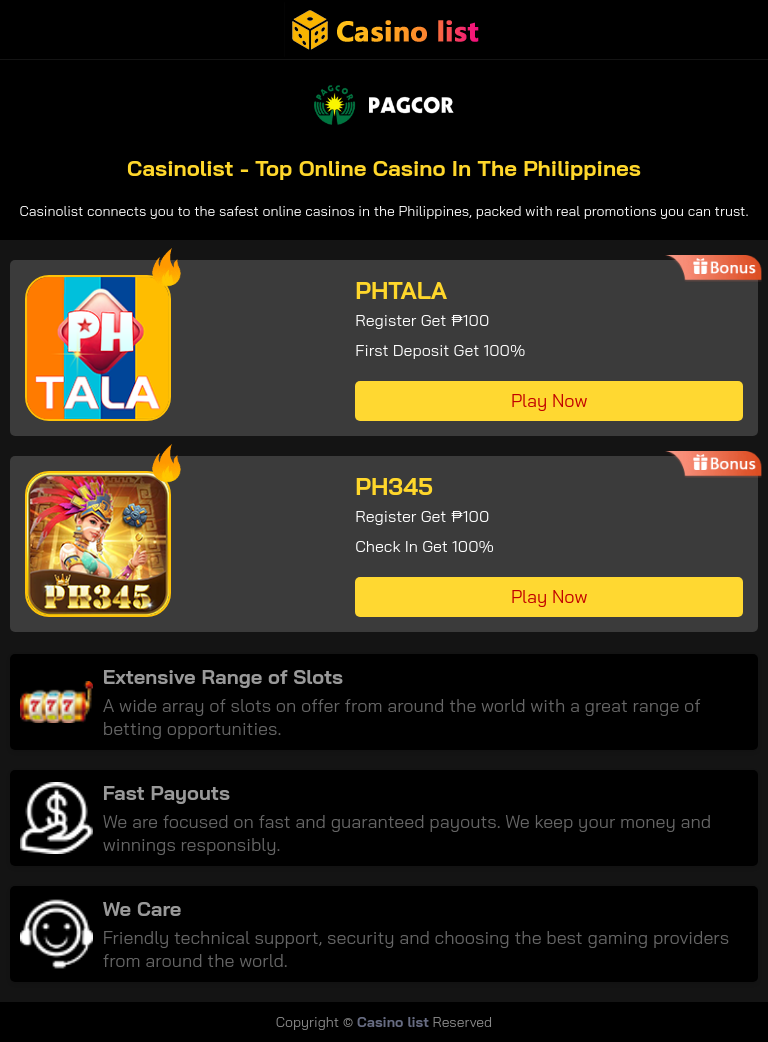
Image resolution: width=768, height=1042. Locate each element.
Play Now (549, 400)
